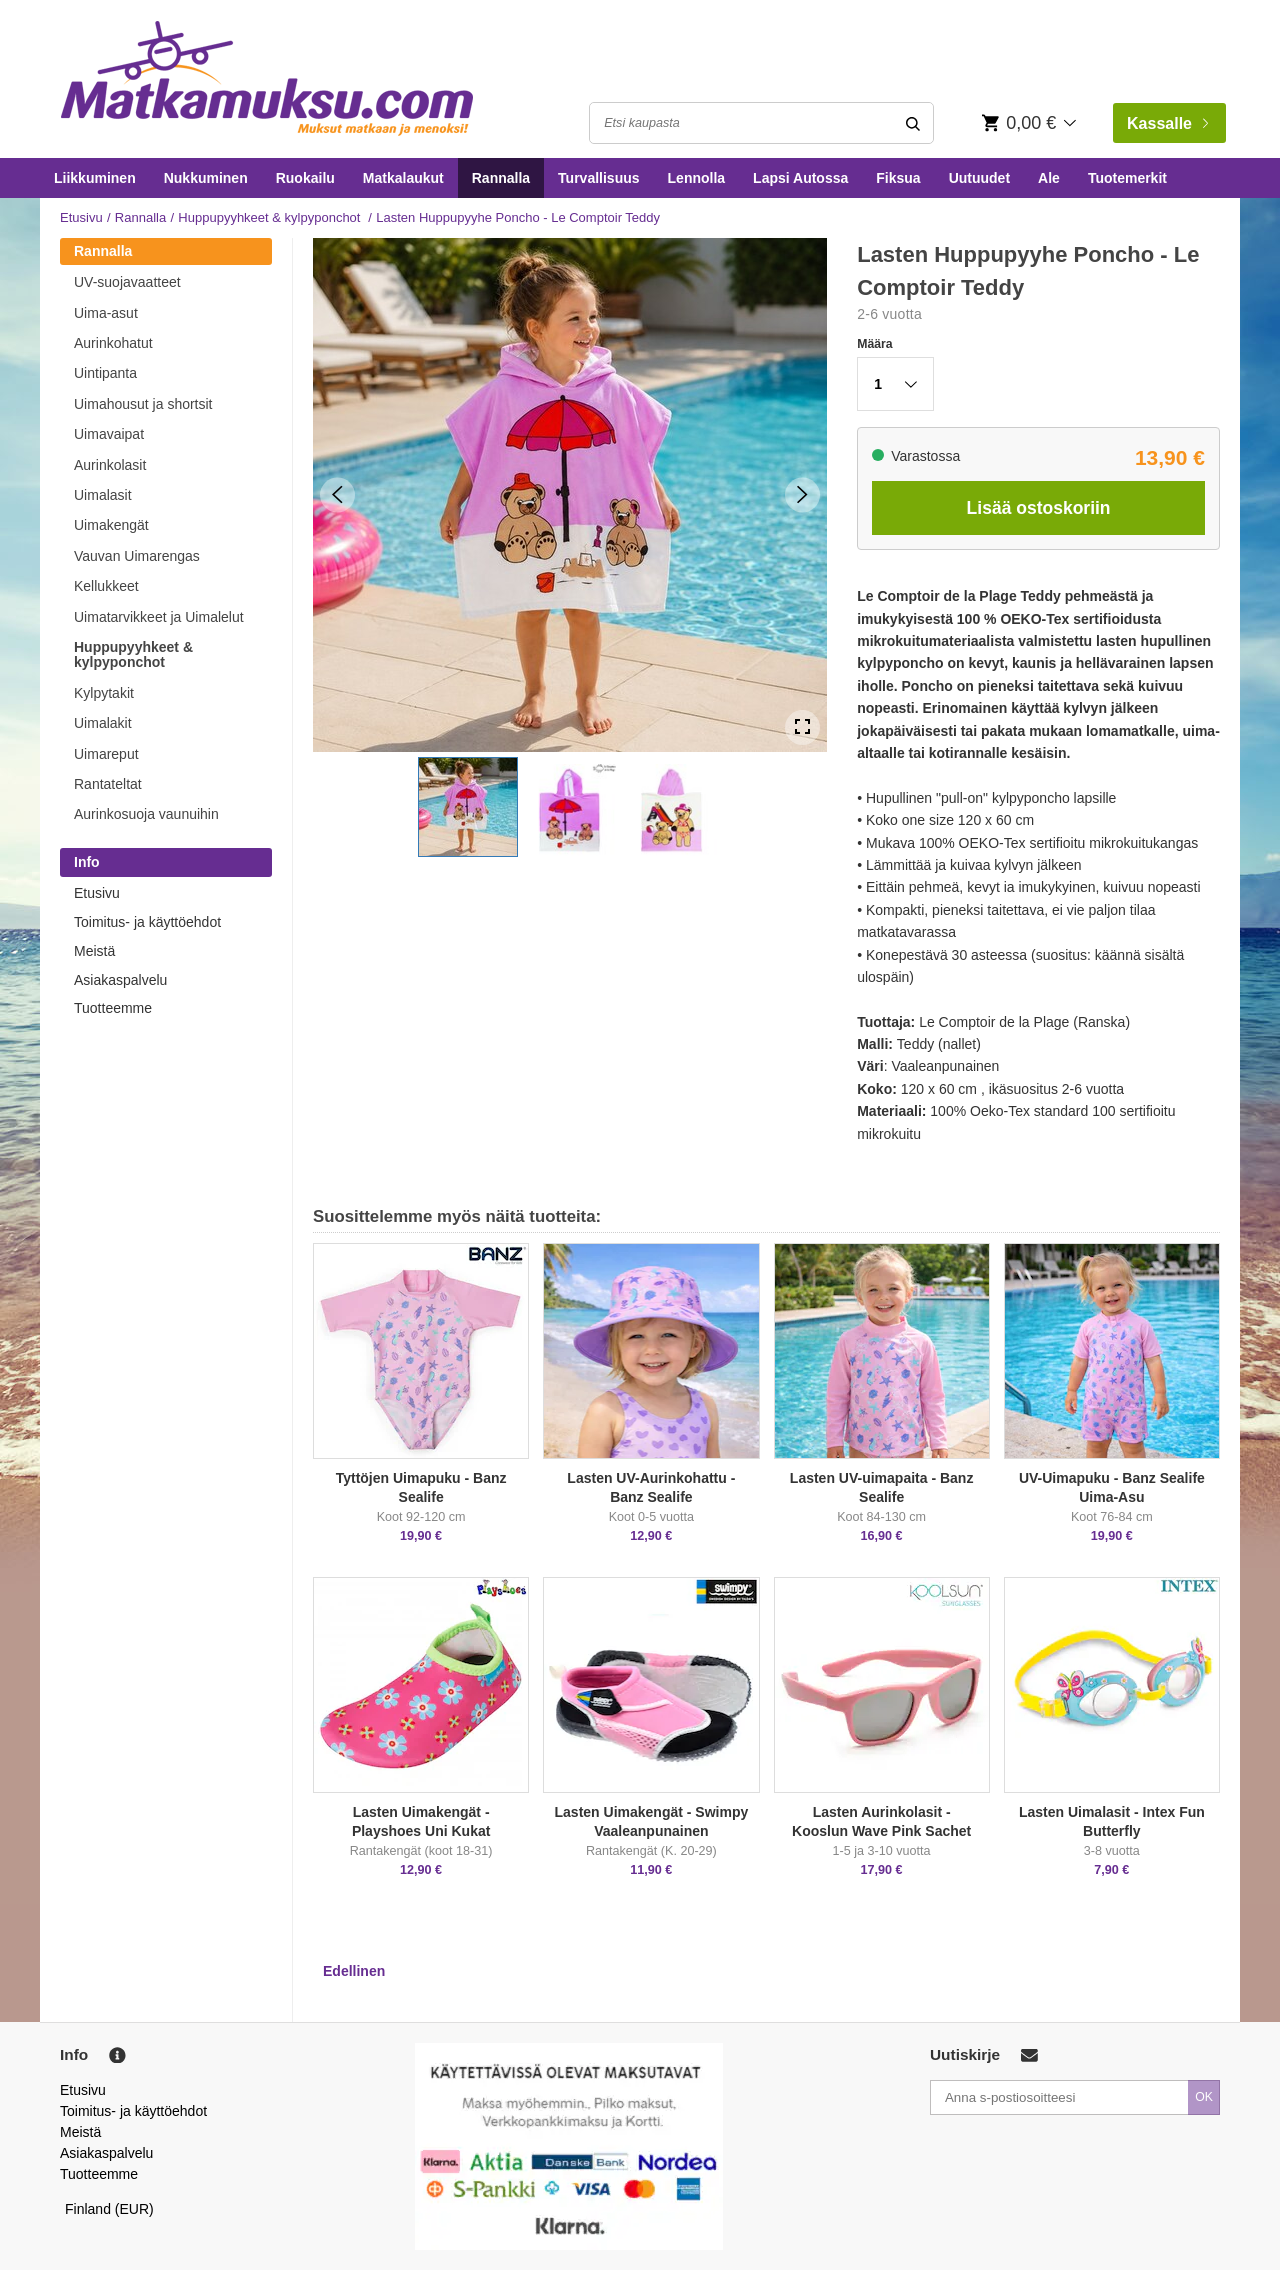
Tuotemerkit (1127, 178)
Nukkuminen (206, 178)
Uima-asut (106, 313)
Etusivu (81, 217)
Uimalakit (103, 723)
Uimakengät (111, 525)
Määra (874, 344)
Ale (1049, 178)
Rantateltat (108, 784)
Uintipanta (105, 373)
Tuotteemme (113, 1008)
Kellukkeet (106, 586)
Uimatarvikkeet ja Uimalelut (159, 617)
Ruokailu (305, 178)
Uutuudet (979, 178)
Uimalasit (103, 495)
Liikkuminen (95, 178)
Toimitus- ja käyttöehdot (147, 922)
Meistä (94, 951)
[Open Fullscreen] (802, 727)
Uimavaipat (109, 434)
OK (1204, 2097)
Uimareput (106, 754)
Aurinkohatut (113, 343)
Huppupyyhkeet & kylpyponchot (271, 217)
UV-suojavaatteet (127, 282)
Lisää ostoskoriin (1039, 508)
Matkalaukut (403, 178)
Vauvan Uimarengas (137, 556)
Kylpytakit (104, 693)
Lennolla (697, 178)
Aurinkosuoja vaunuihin (146, 814)
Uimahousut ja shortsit (143, 404)
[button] (468, 807)
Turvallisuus (598, 178)
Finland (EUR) (109, 2209)
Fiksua (898, 178)
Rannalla (501, 178)
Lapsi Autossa (800, 178)
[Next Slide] (802, 494)
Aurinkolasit (110, 465)
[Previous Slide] (337, 494)
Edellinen (354, 1971)
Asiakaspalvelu (120, 980)
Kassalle (1167, 123)
